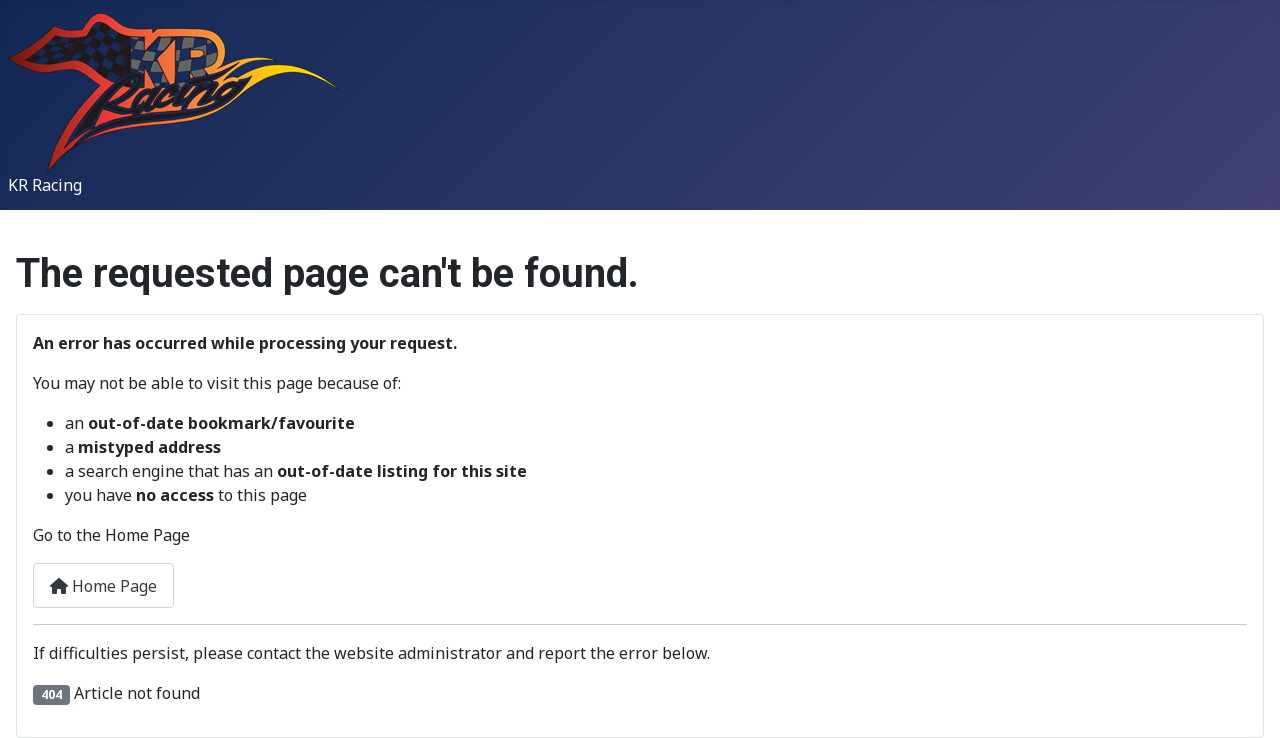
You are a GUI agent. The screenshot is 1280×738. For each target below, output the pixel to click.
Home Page (103, 586)
